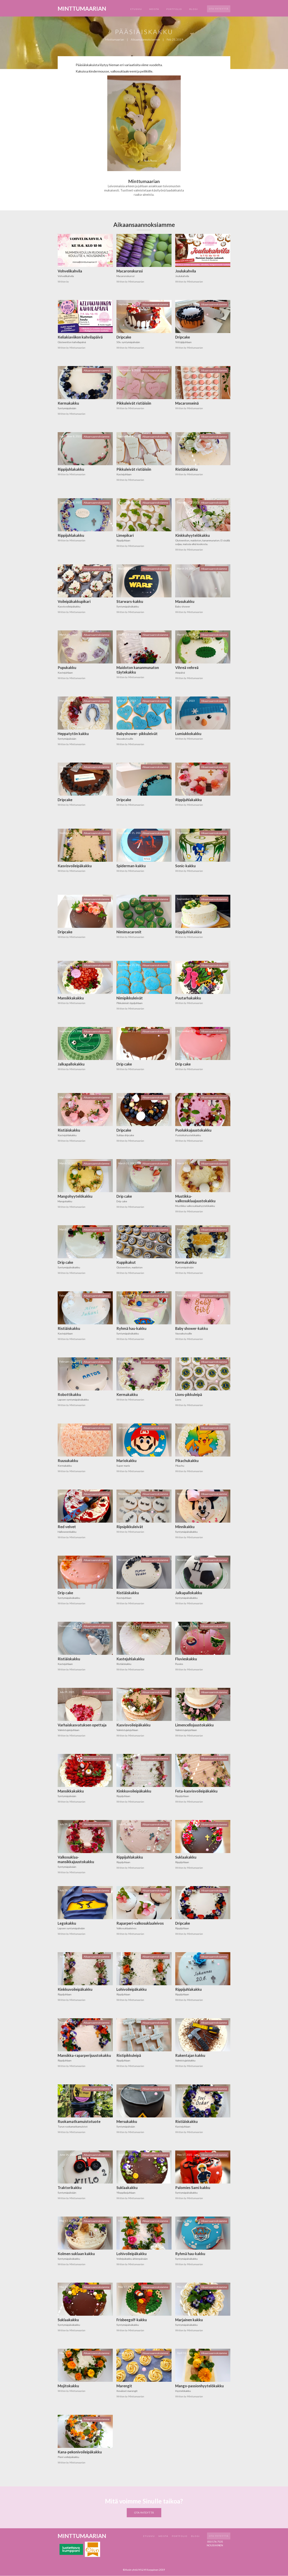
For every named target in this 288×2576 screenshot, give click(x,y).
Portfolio (174, 9)
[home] (82, 7)
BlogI (195, 2536)
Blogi (193, 9)
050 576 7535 (215, 2541)
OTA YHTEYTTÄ (218, 2536)
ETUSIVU (149, 2536)
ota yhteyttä (218, 8)
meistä (154, 9)
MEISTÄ (163, 2536)
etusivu (136, 9)
